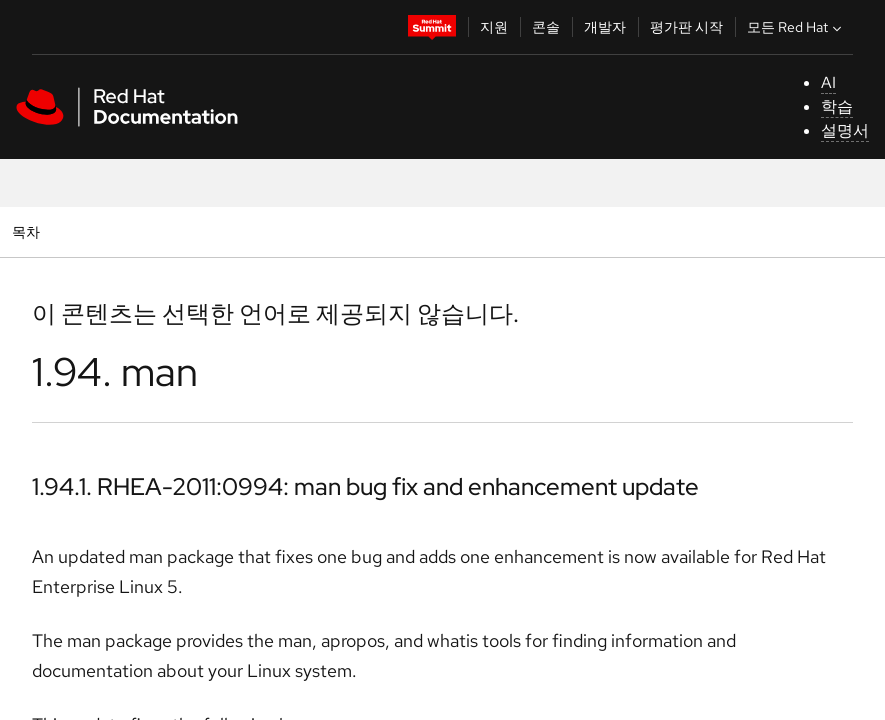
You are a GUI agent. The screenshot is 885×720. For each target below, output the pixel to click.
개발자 (605, 27)
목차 (28, 231)
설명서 (845, 130)
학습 (837, 106)
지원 (494, 27)
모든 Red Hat (796, 27)
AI (828, 82)
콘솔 (546, 27)
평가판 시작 (686, 27)
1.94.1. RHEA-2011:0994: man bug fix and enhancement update (365, 486)
